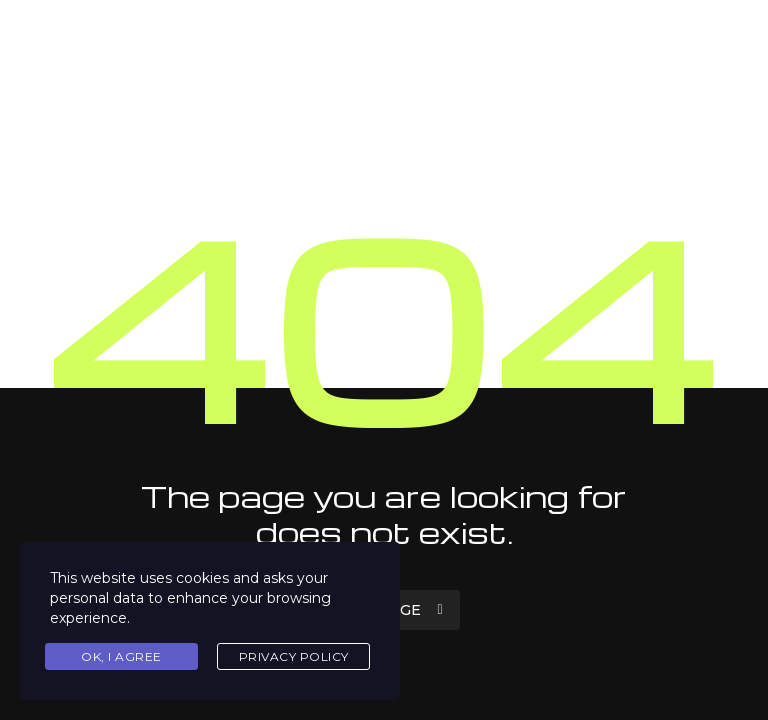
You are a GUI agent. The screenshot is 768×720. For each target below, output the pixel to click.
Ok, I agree (121, 656)
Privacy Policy (294, 656)
